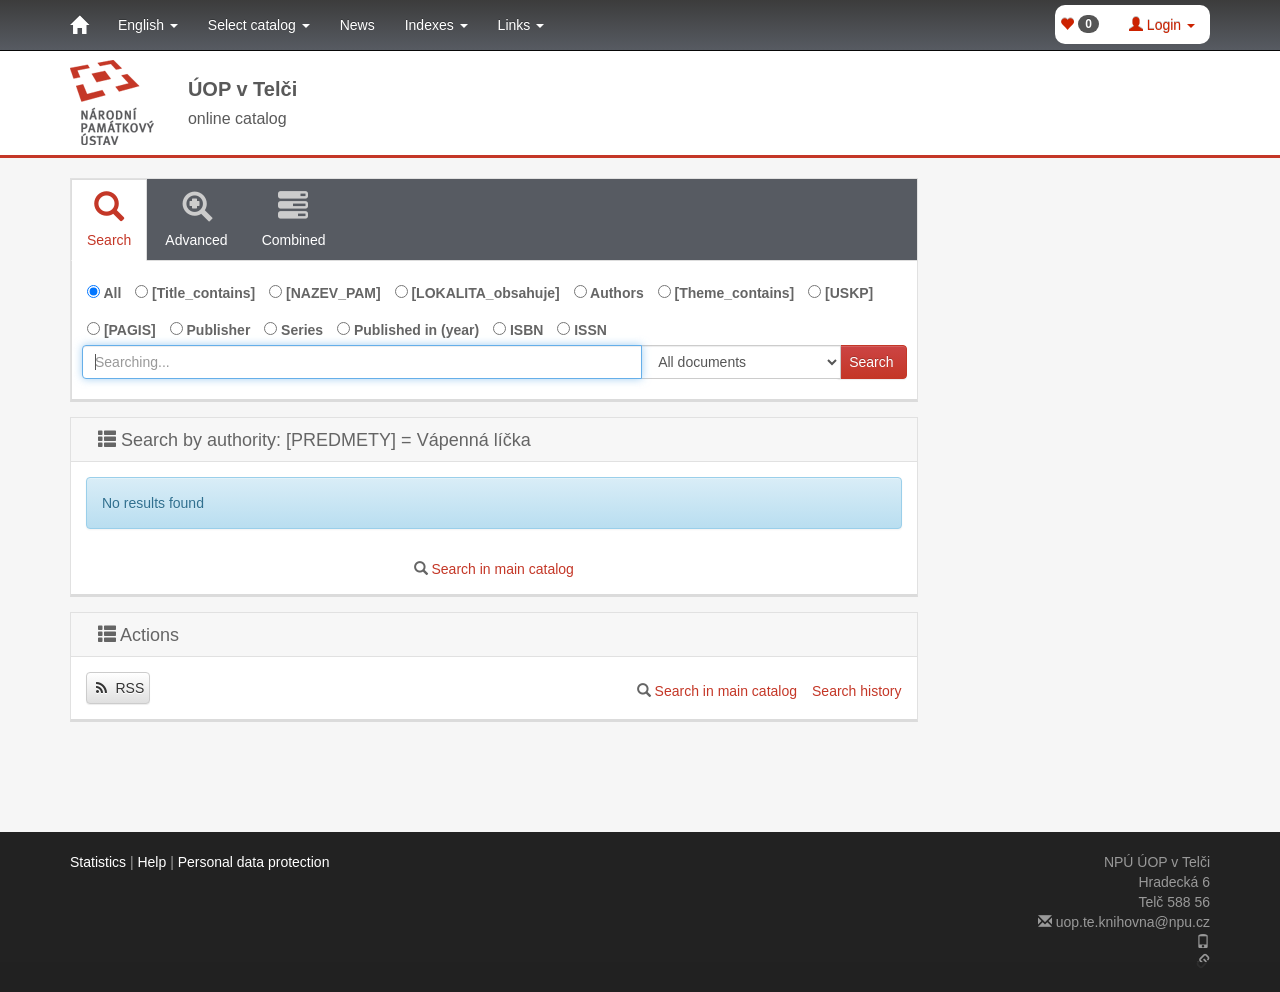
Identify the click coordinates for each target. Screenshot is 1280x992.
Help (151, 862)
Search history (856, 691)
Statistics (98, 862)
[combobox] (362, 362)
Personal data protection (254, 862)
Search (871, 362)
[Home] (79, 25)
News (357, 25)
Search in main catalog (502, 569)
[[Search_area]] (741, 362)
